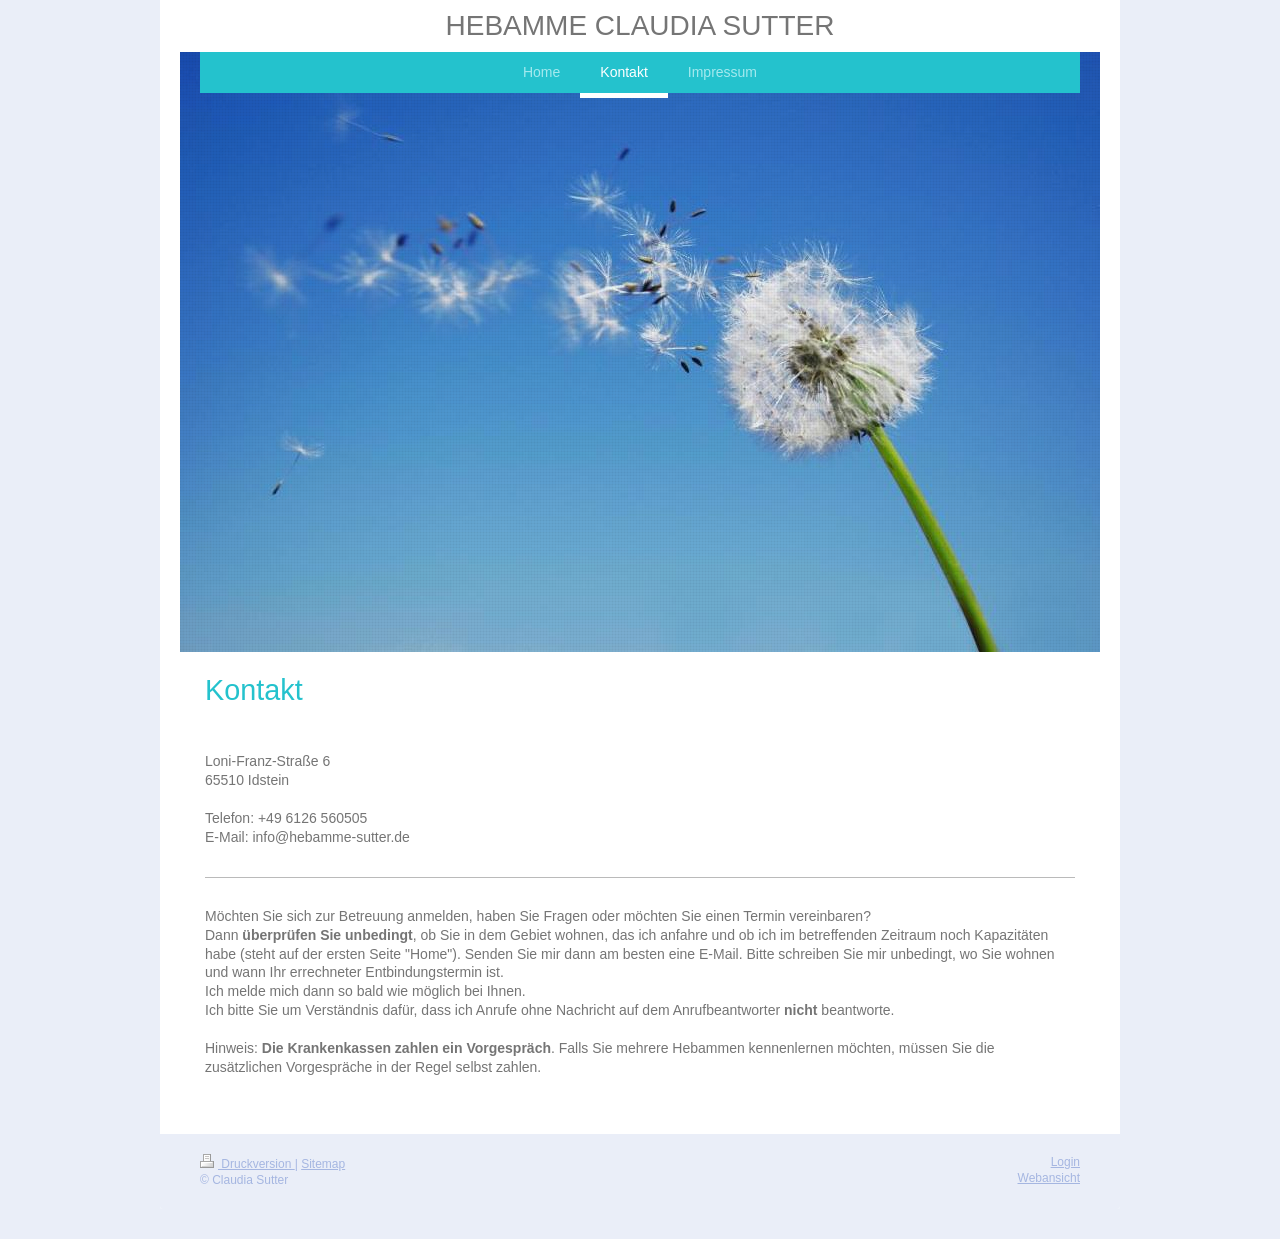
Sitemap (323, 1164)
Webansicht (1049, 1178)
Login (1065, 1162)
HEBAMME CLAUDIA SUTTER (640, 25)
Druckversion (247, 1164)
